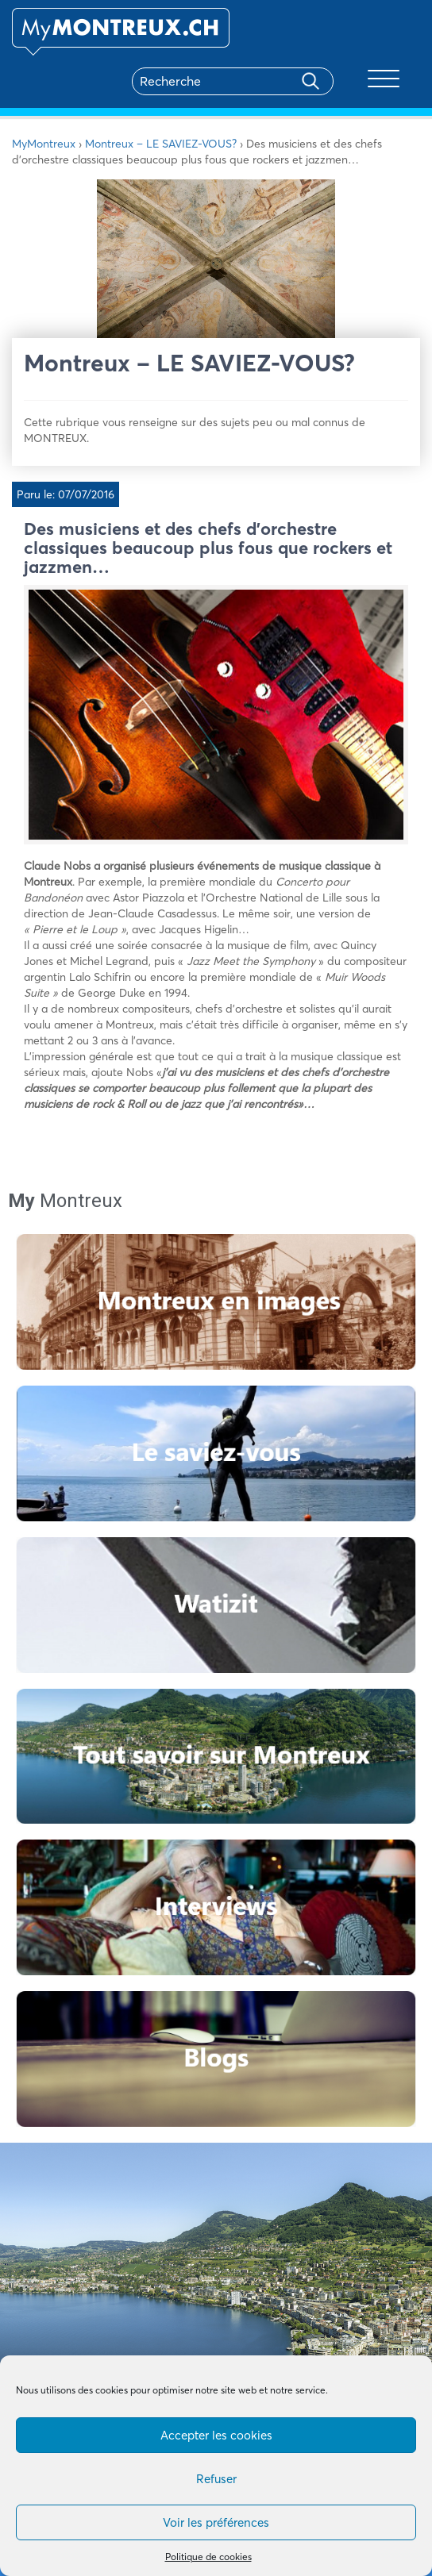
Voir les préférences (216, 2522)
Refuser (216, 2478)
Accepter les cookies (216, 2435)
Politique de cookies (208, 2557)
